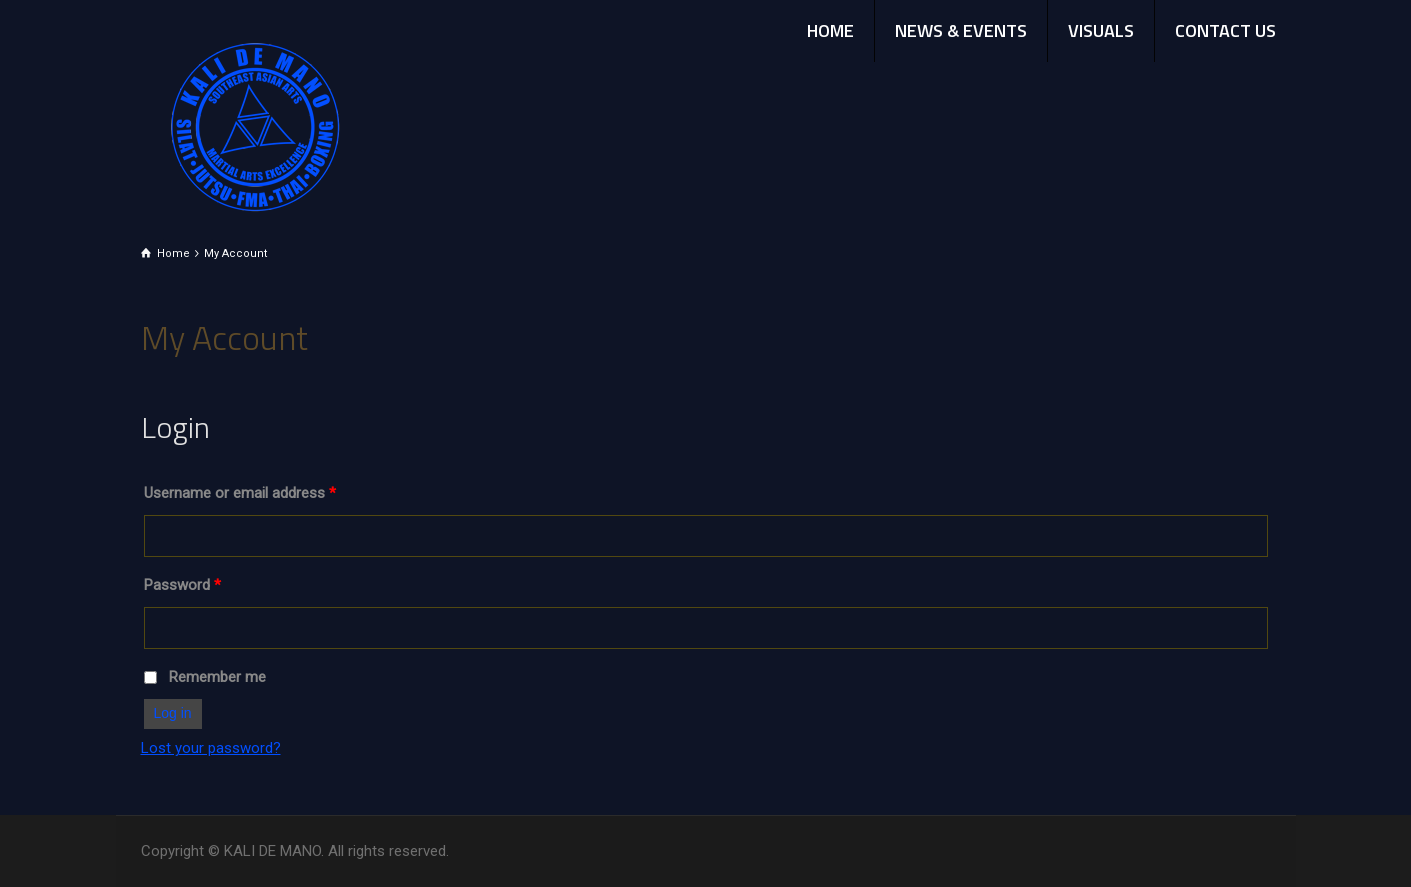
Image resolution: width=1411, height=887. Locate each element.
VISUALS (1101, 30)
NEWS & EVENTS (961, 30)
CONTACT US (1225, 30)
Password (182, 585)
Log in (173, 713)
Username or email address (240, 493)
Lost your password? (211, 748)
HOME (830, 30)
